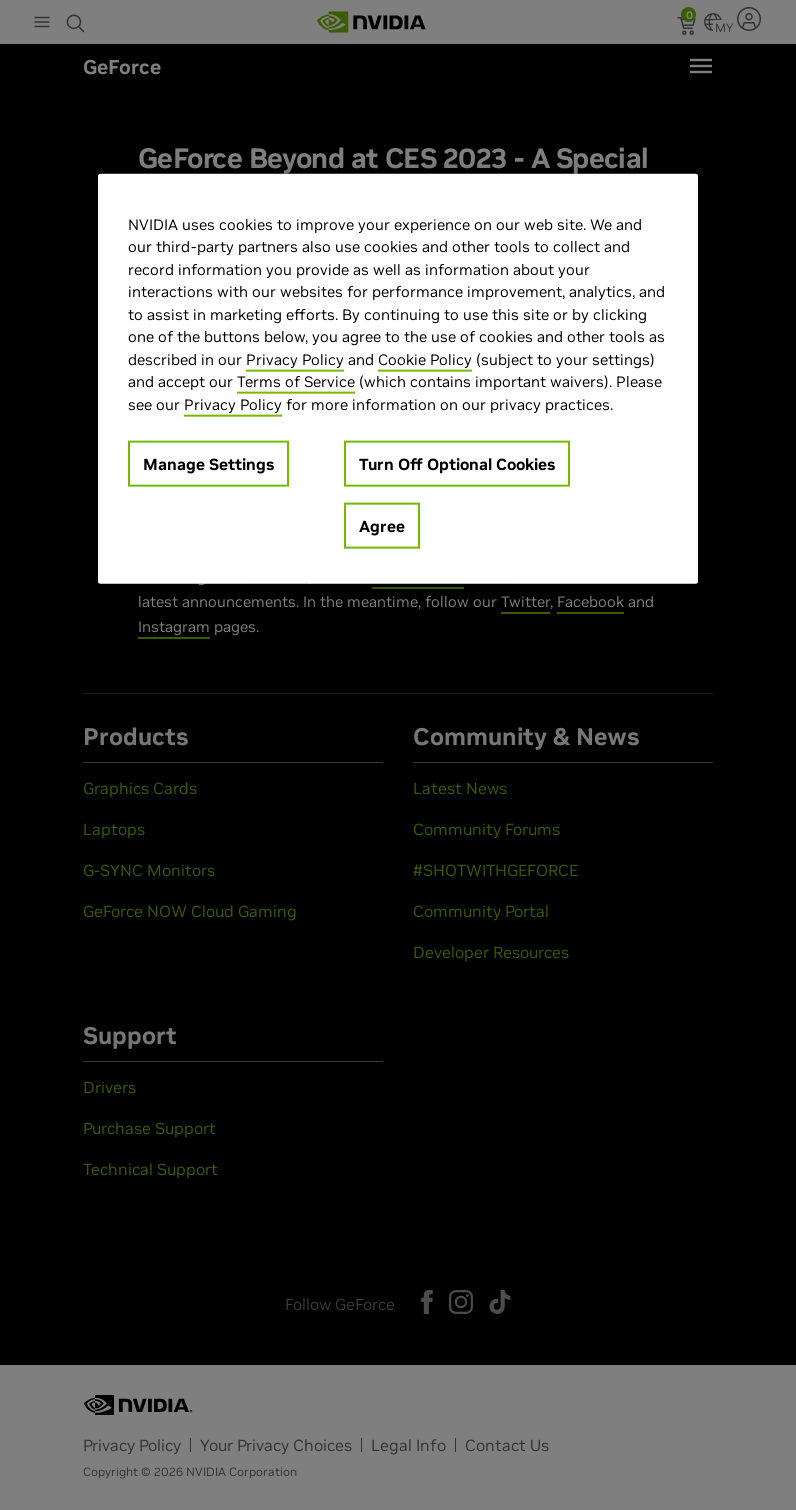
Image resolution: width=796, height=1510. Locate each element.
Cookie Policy (425, 358)
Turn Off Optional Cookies (457, 464)
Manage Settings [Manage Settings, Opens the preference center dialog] (208, 464)
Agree (382, 526)
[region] (398, 378)
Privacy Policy (295, 358)
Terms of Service (296, 381)
